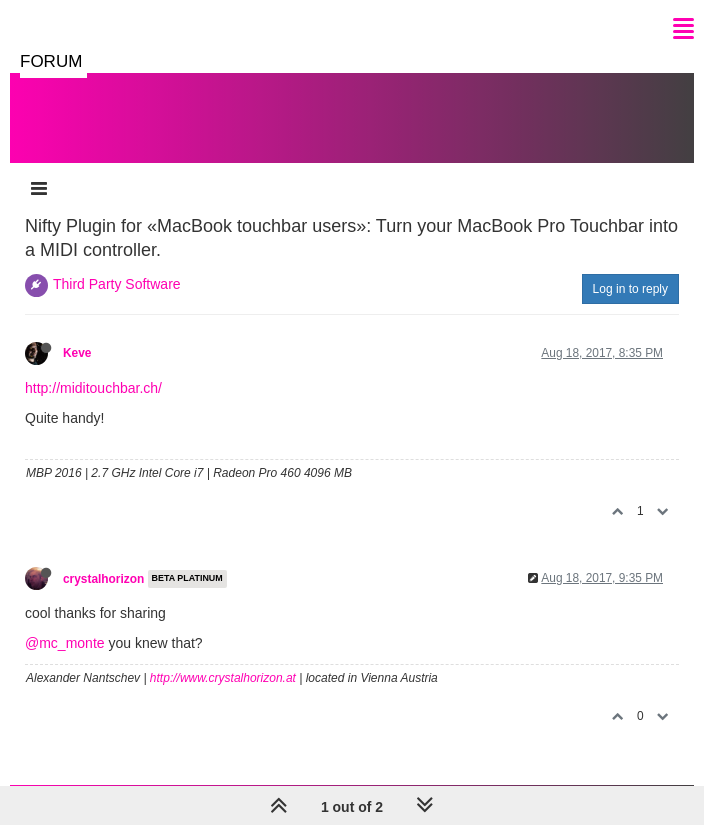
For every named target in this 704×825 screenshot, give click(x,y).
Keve (77, 353)
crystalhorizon (103, 579)
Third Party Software (117, 284)
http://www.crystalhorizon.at (223, 678)
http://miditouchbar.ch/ (93, 388)
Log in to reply (630, 289)
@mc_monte (65, 643)
